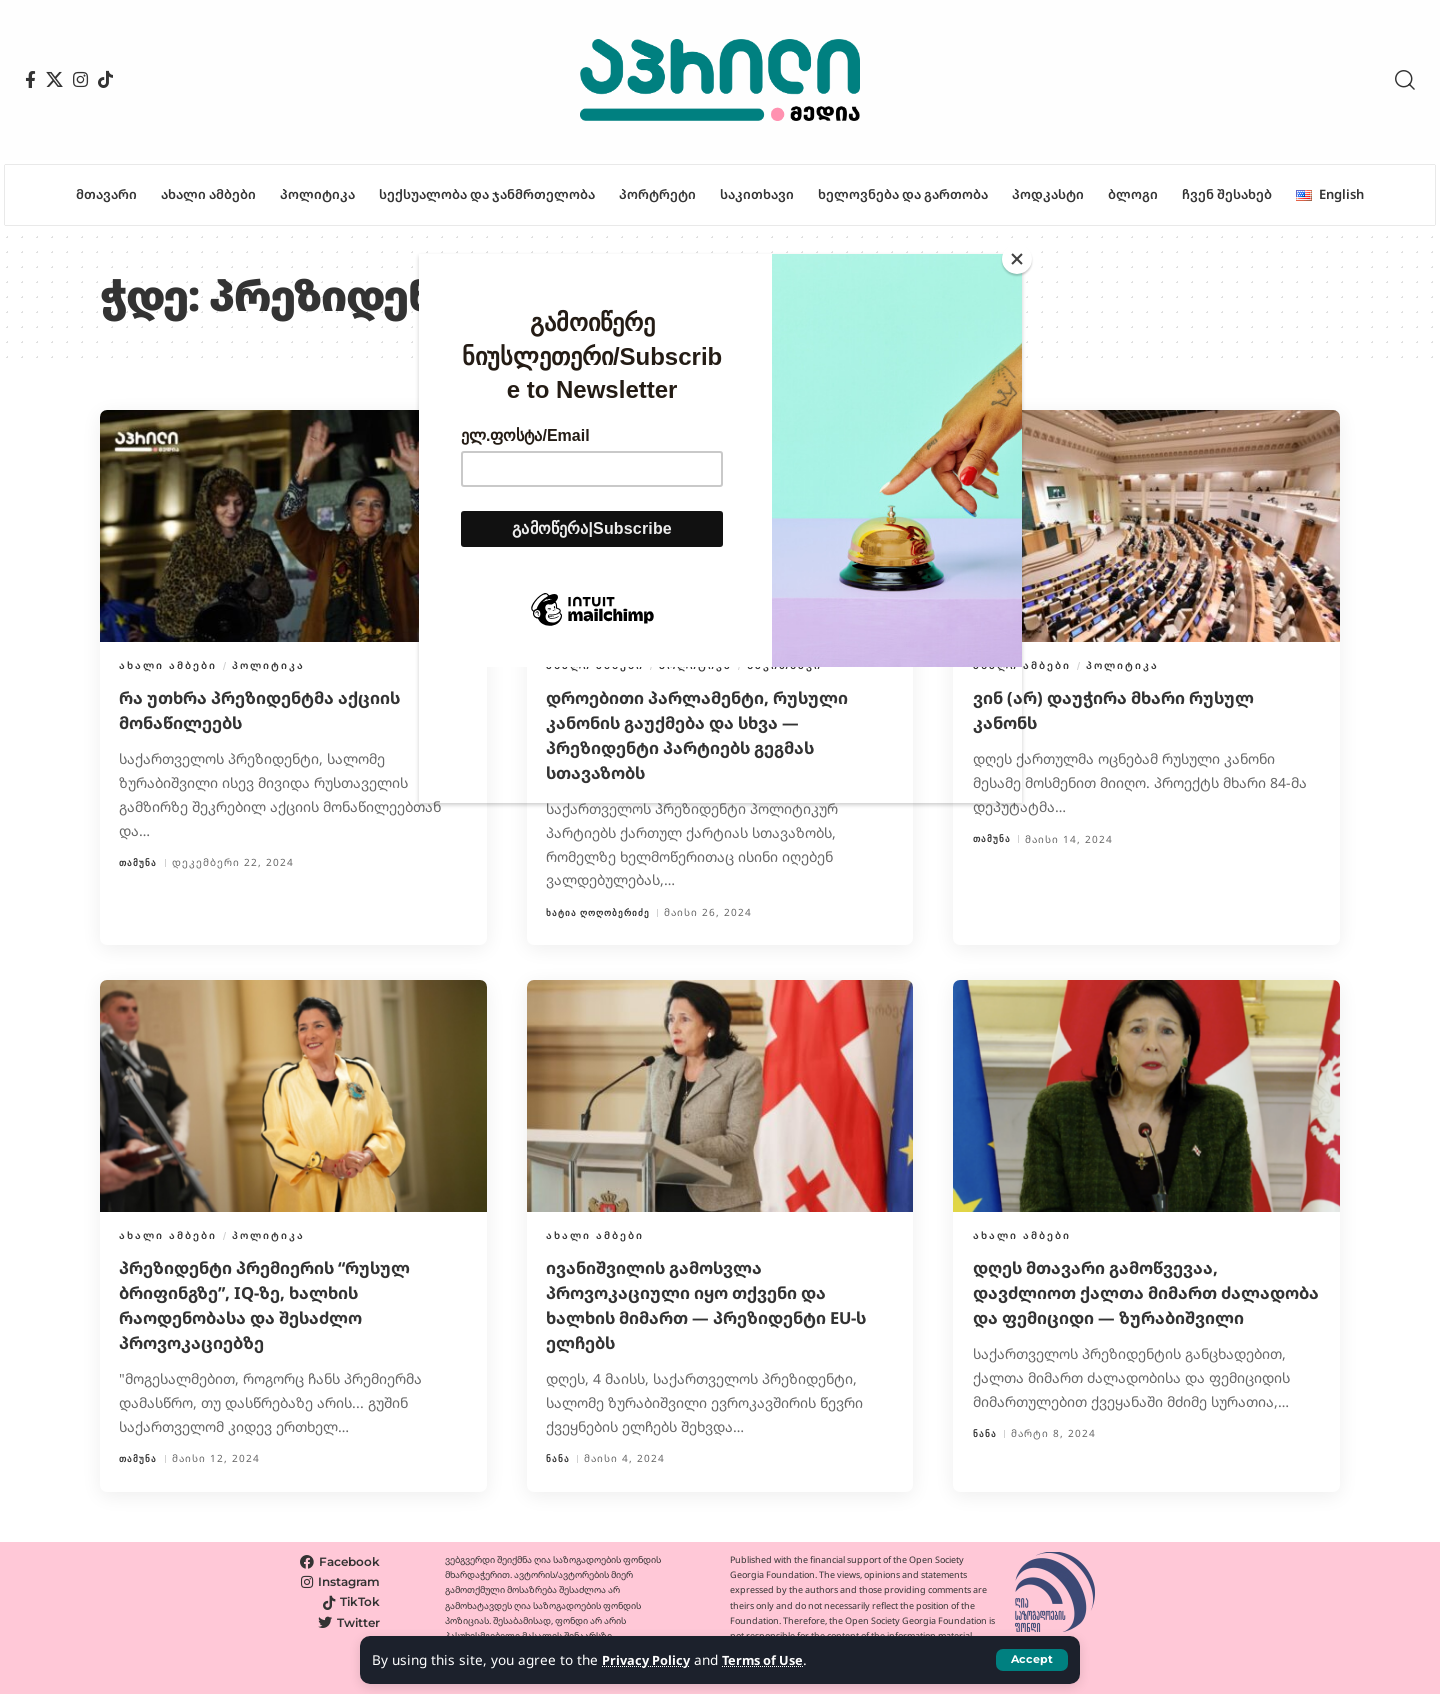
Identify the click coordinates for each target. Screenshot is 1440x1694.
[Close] (1017, 259)
